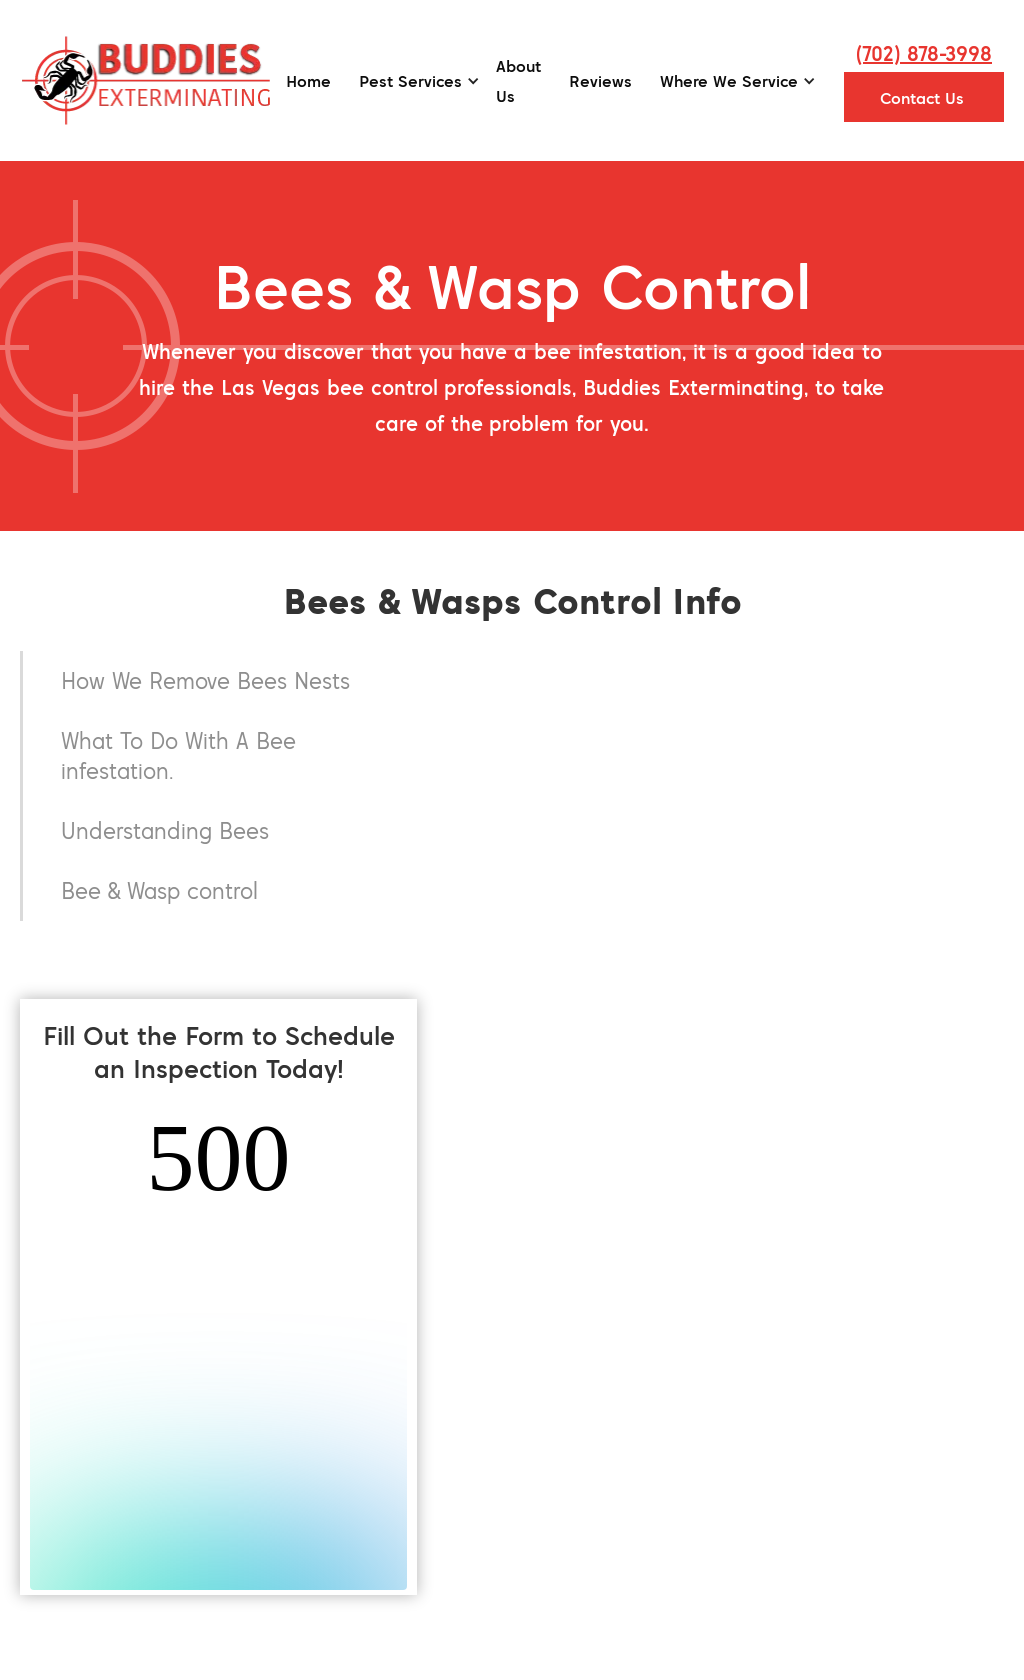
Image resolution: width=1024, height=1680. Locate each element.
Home (308, 81)
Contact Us (922, 98)
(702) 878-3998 (924, 53)
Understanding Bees (165, 830)
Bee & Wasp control (159, 890)
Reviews (600, 81)
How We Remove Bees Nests (205, 680)
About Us (518, 81)
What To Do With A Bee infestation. (178, 755)
